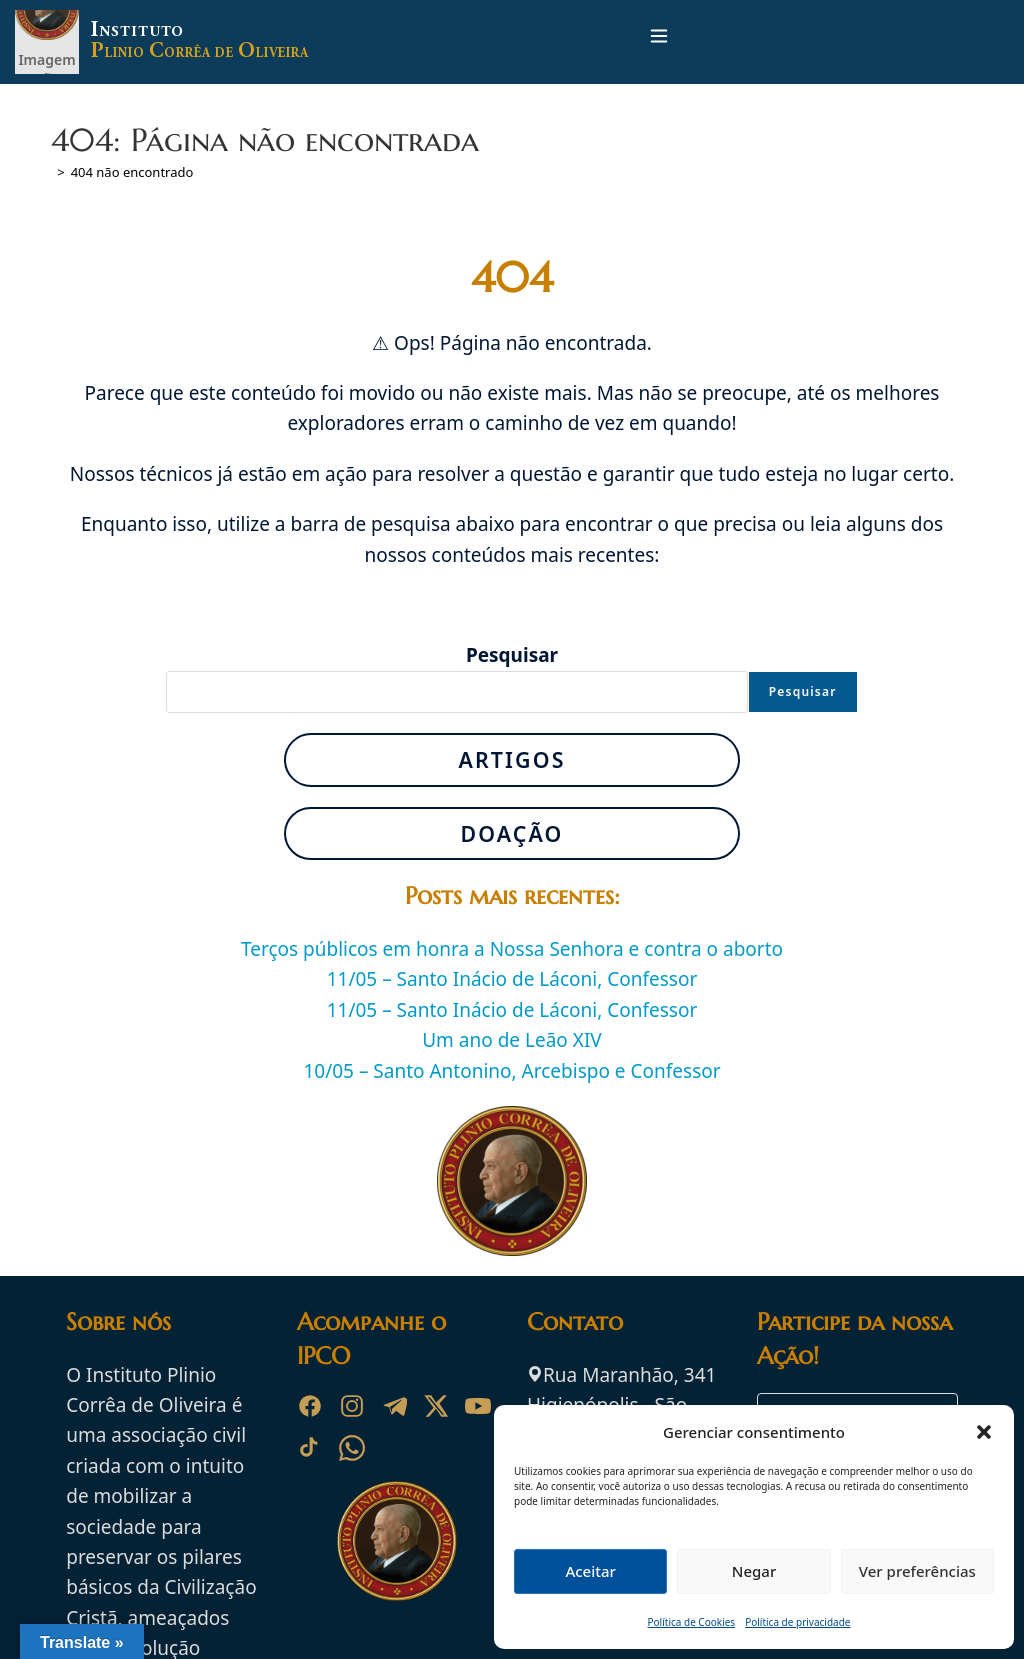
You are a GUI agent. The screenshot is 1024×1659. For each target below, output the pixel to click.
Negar (754, 1571)
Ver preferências (917, 1571)
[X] (436, 1406)
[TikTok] (310, 1448)
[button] (984, 1432)
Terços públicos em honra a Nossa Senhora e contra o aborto (512, 949)
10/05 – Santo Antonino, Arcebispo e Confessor (511, 1071)
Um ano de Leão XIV (512, 1040)
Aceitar (590, 1571)
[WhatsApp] (352, 1448)
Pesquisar (512, 655)
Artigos (511, 759)
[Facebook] (310, 1406)
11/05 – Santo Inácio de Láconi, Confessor (512, 979)
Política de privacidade (797, 1622)
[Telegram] (394, 1406)
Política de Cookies (692, 1622)
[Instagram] (352, 1406)
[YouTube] (478, 1406)
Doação (511, 833)
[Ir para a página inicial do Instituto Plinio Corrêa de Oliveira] (397, 1539)
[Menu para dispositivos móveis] (659, 41)
